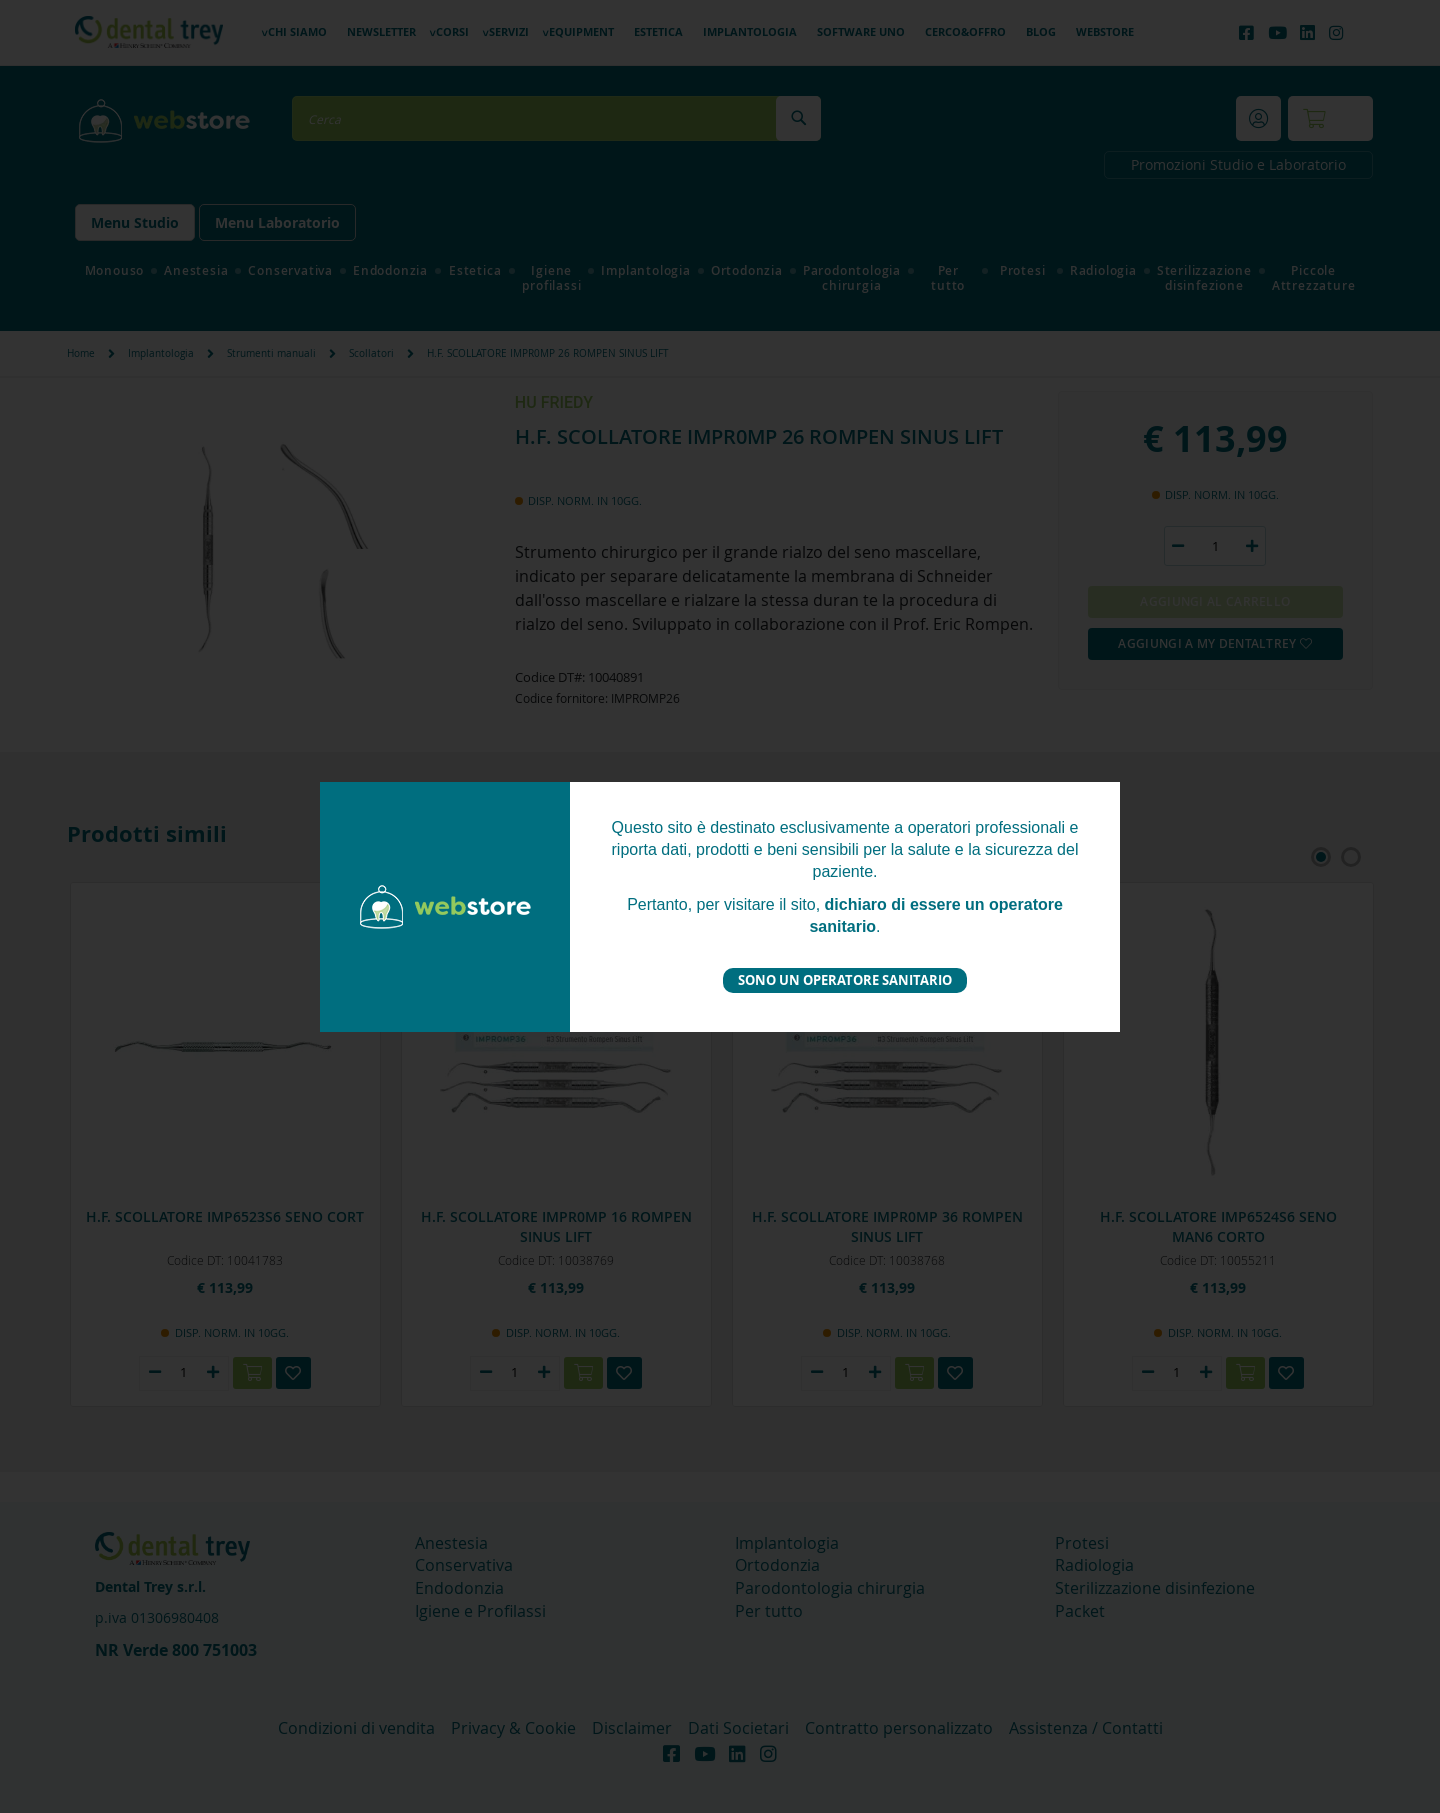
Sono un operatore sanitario (845, 980)
